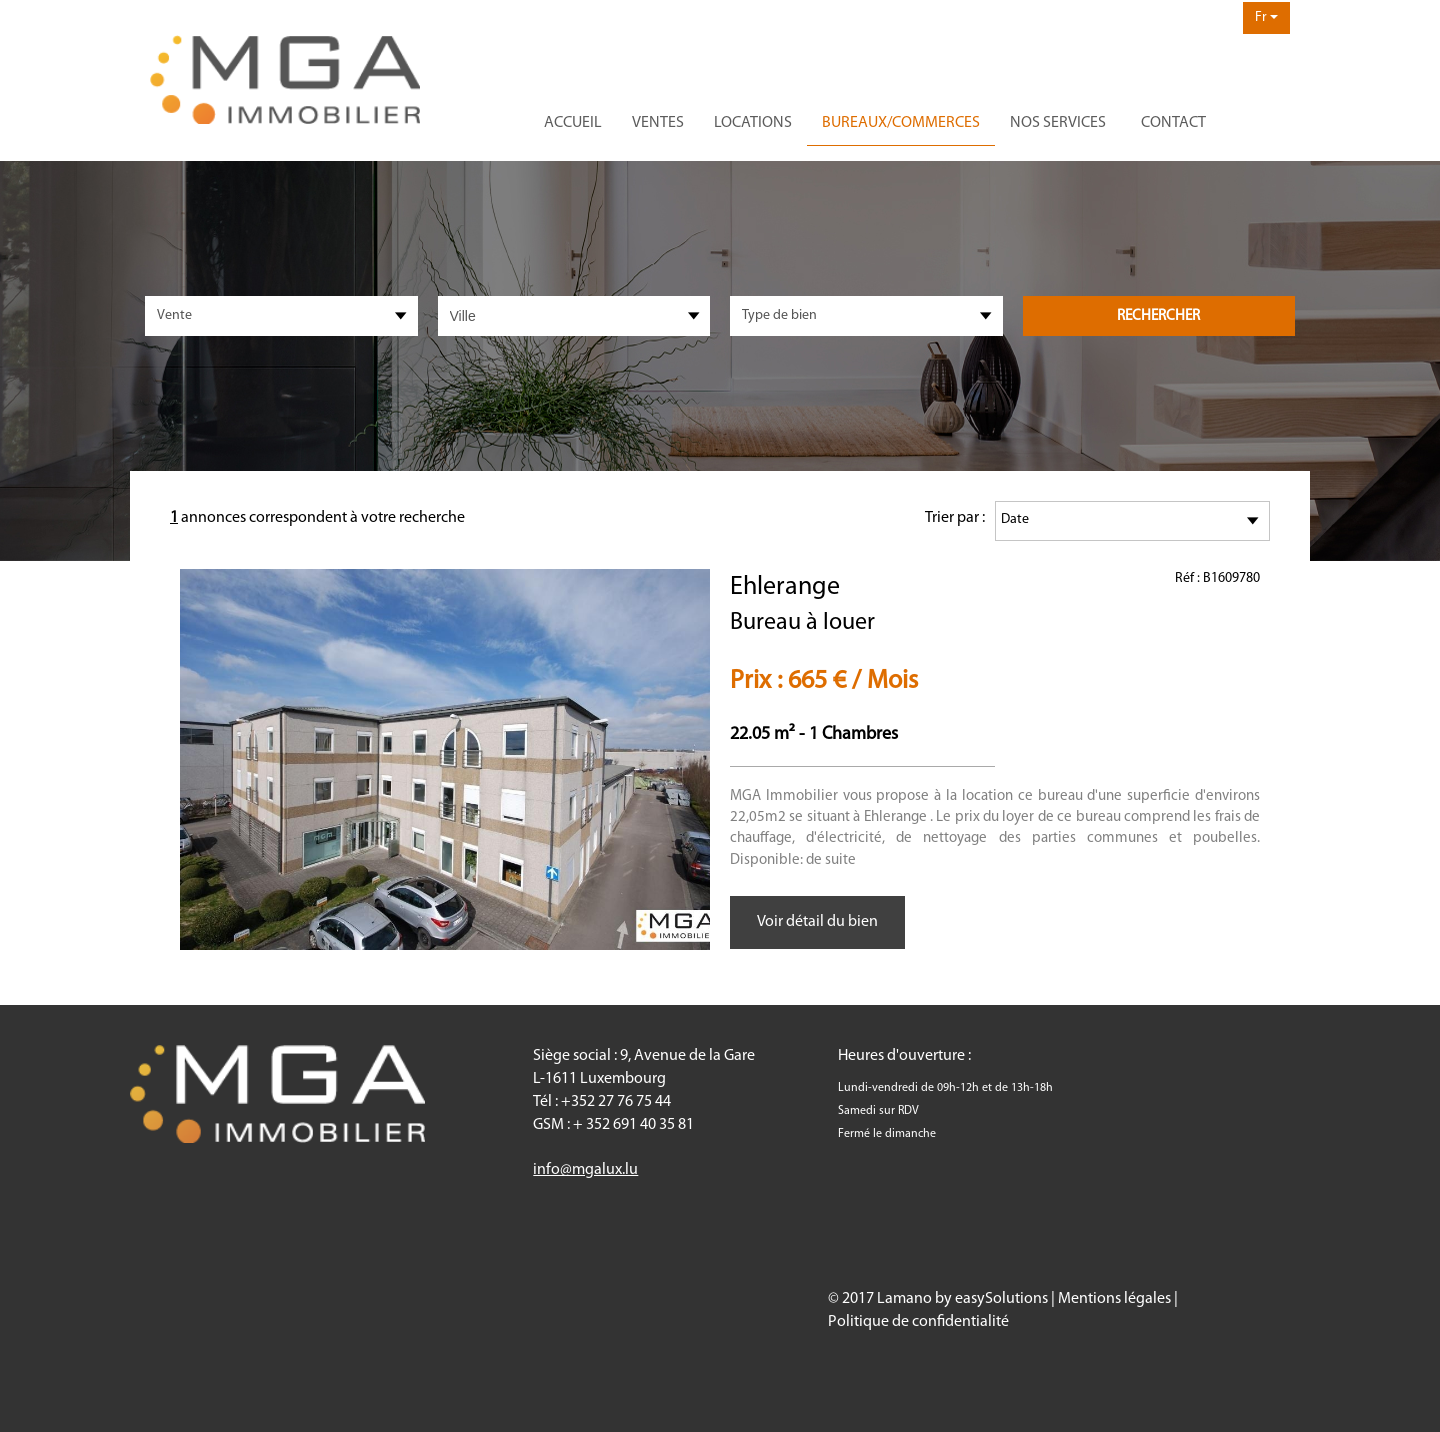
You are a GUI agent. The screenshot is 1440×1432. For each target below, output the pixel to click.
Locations (753, 123)
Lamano (904, 1299)
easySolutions (1001, 1299)
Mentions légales (1114, 1299)
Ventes (658, 123)
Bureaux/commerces (901, 123)
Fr (1266, 17)
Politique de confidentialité (918, 1322)
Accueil (573, 123)
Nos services (1058, 123)
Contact (1173, 123)
